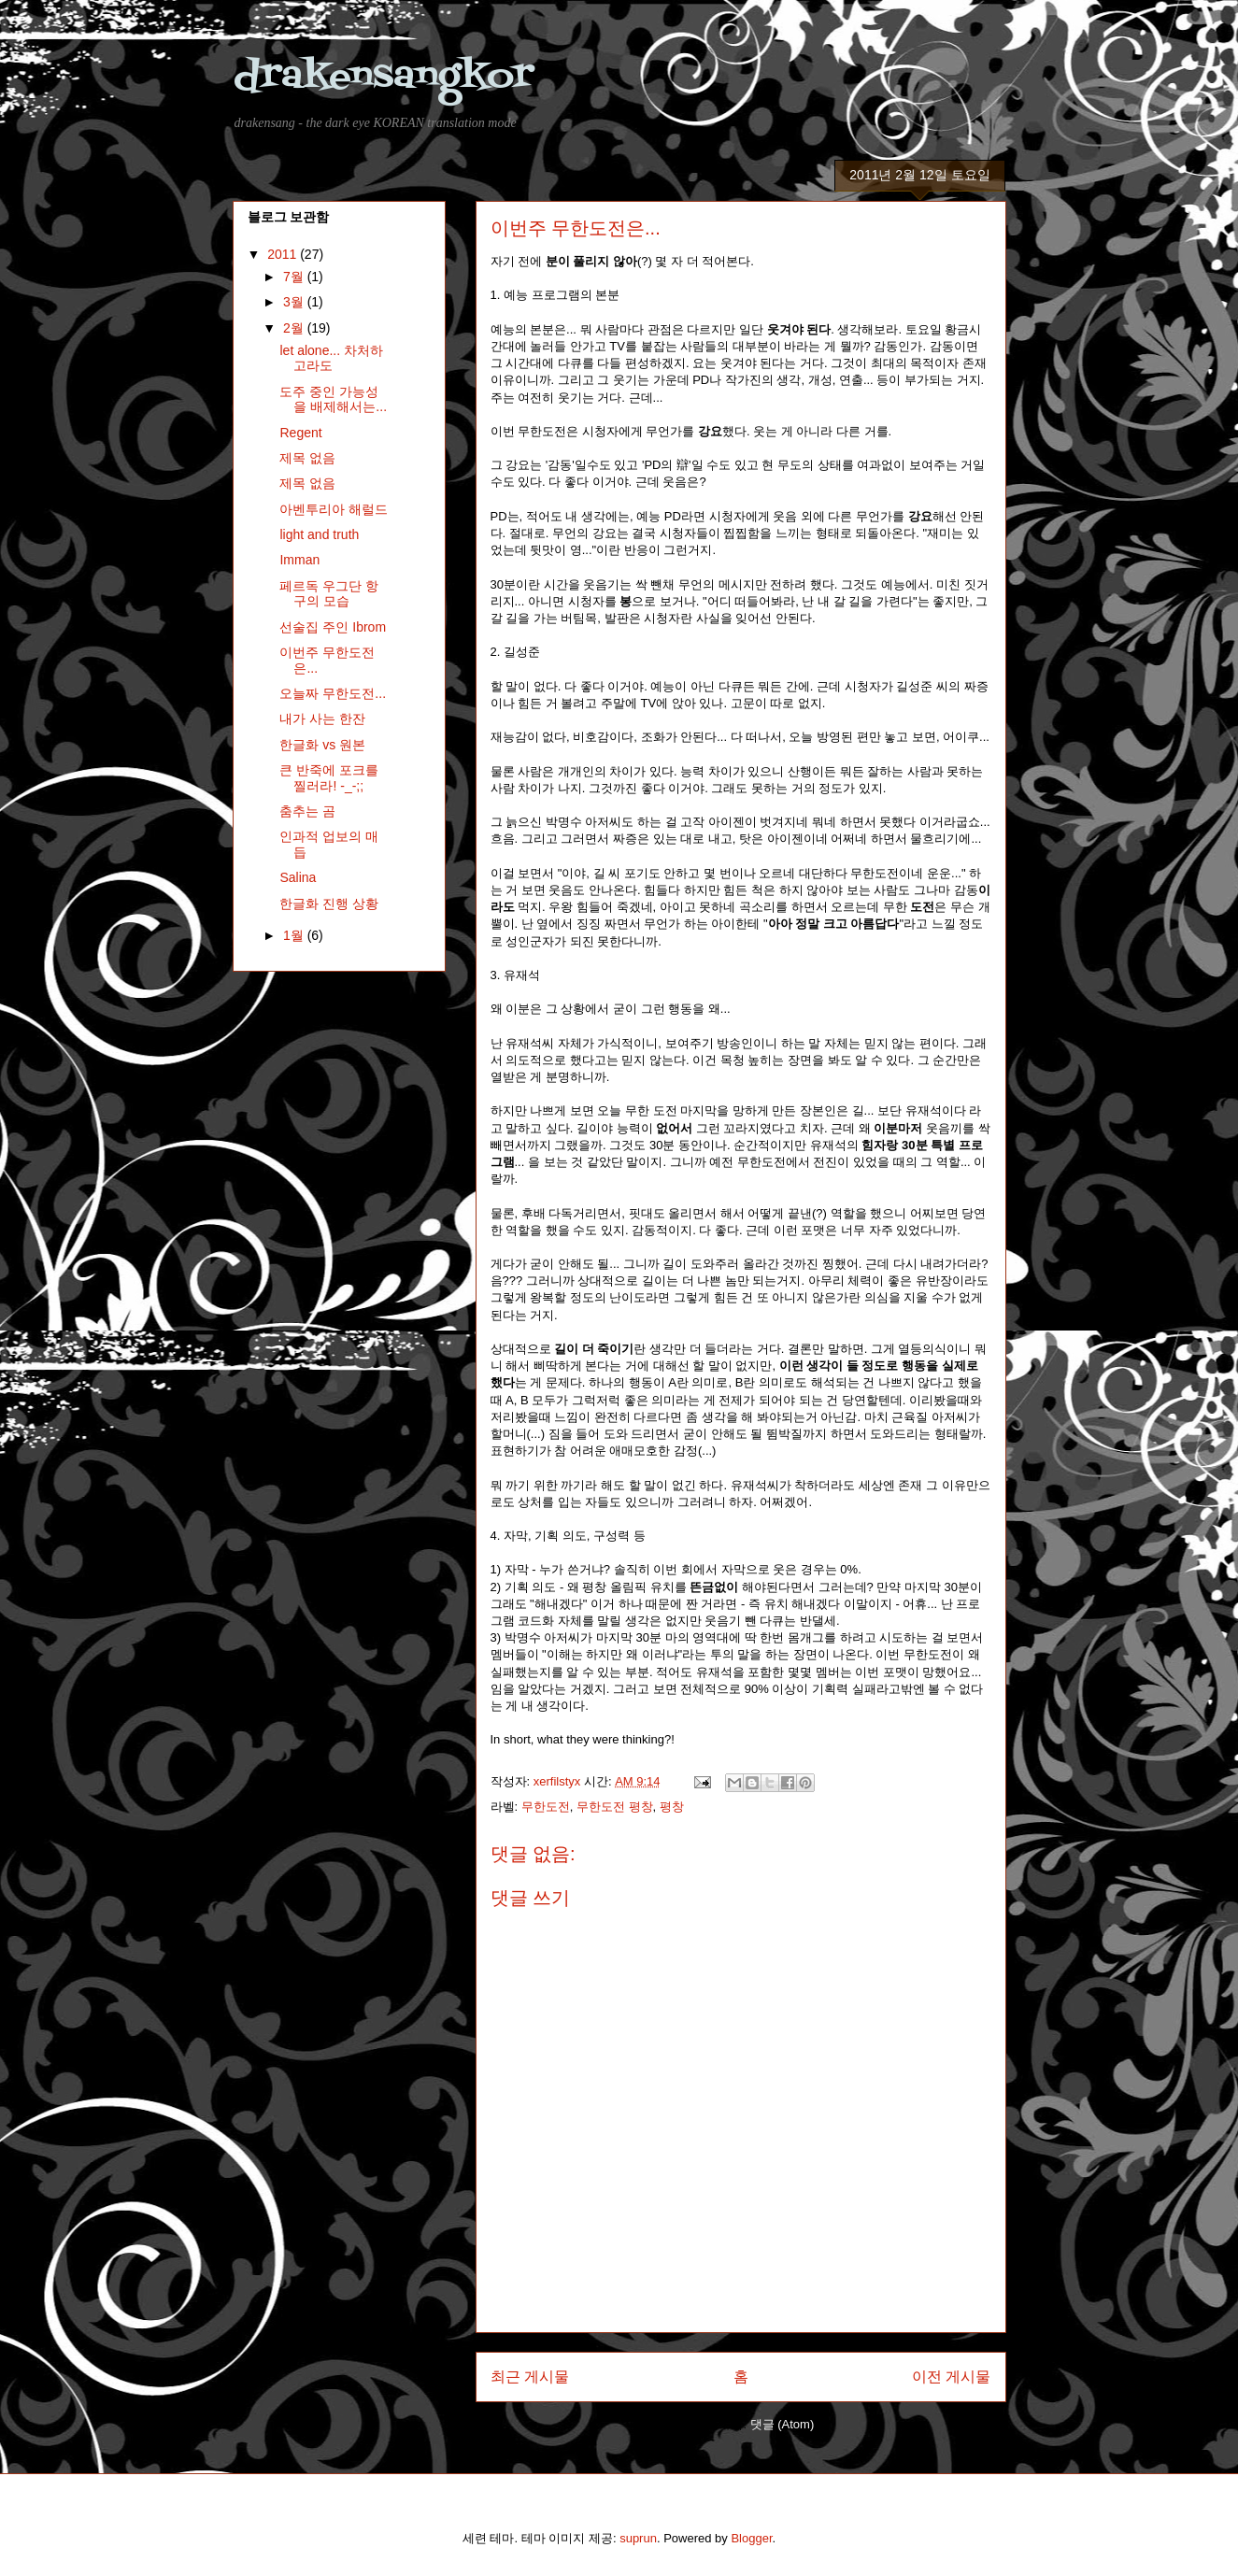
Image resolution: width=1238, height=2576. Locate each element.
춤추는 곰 (307, 811)
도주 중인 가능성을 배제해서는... (333, 399)
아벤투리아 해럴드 (333, 509)
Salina (297, 877)
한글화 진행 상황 (328, 903)
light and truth (319, 534)
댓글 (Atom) (782, 2424)
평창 (672, 1807)
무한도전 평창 (614, 1807)
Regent (300, 432)
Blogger (751, 2538)
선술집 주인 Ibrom (332, 626)
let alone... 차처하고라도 (331, 358)
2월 (295, 327)
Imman (299, 559)
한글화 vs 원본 (322, 744)
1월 (295, 935)
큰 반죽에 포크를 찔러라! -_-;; (328, 777)
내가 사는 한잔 (322, 718)
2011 (283, 254)
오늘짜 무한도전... (332, 693)
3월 (295, 301)
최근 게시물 (530, 2376)
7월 (295, 276)
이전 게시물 (951, 2376)
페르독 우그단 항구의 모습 (328, 593)
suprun (638, 2538)
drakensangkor (383, 77)
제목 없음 (307, 457)
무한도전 (545, 1807)
